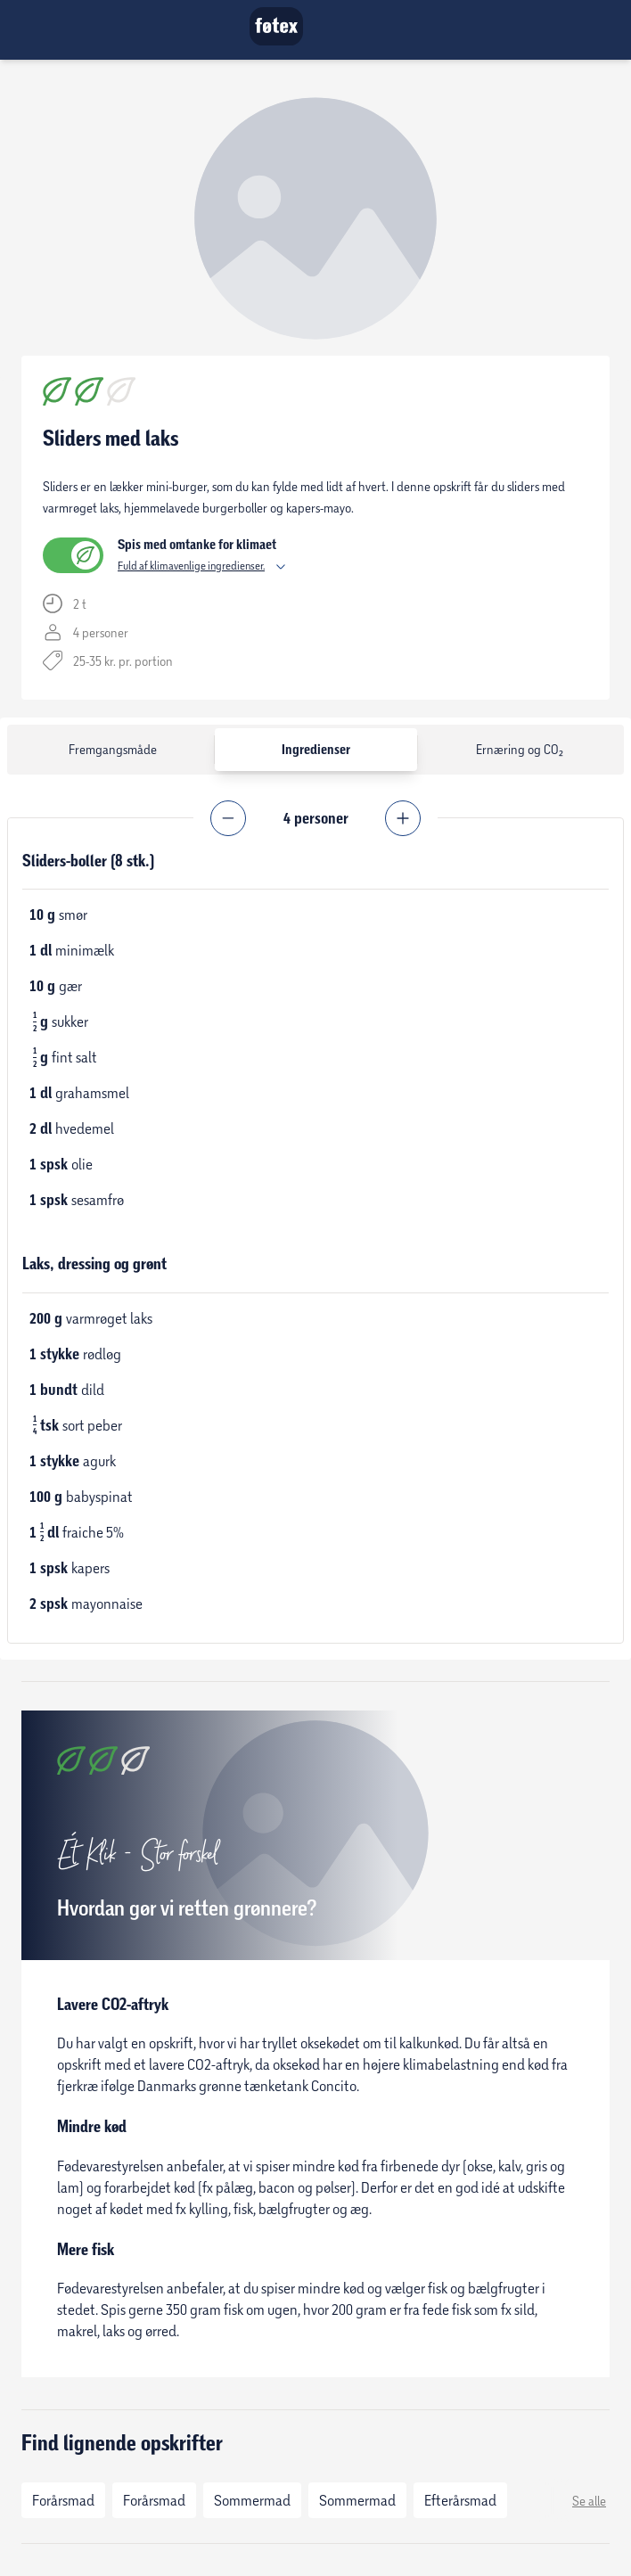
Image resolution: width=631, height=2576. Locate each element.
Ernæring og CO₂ (519, 749)
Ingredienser (316, 750)
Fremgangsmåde (113, 749)
